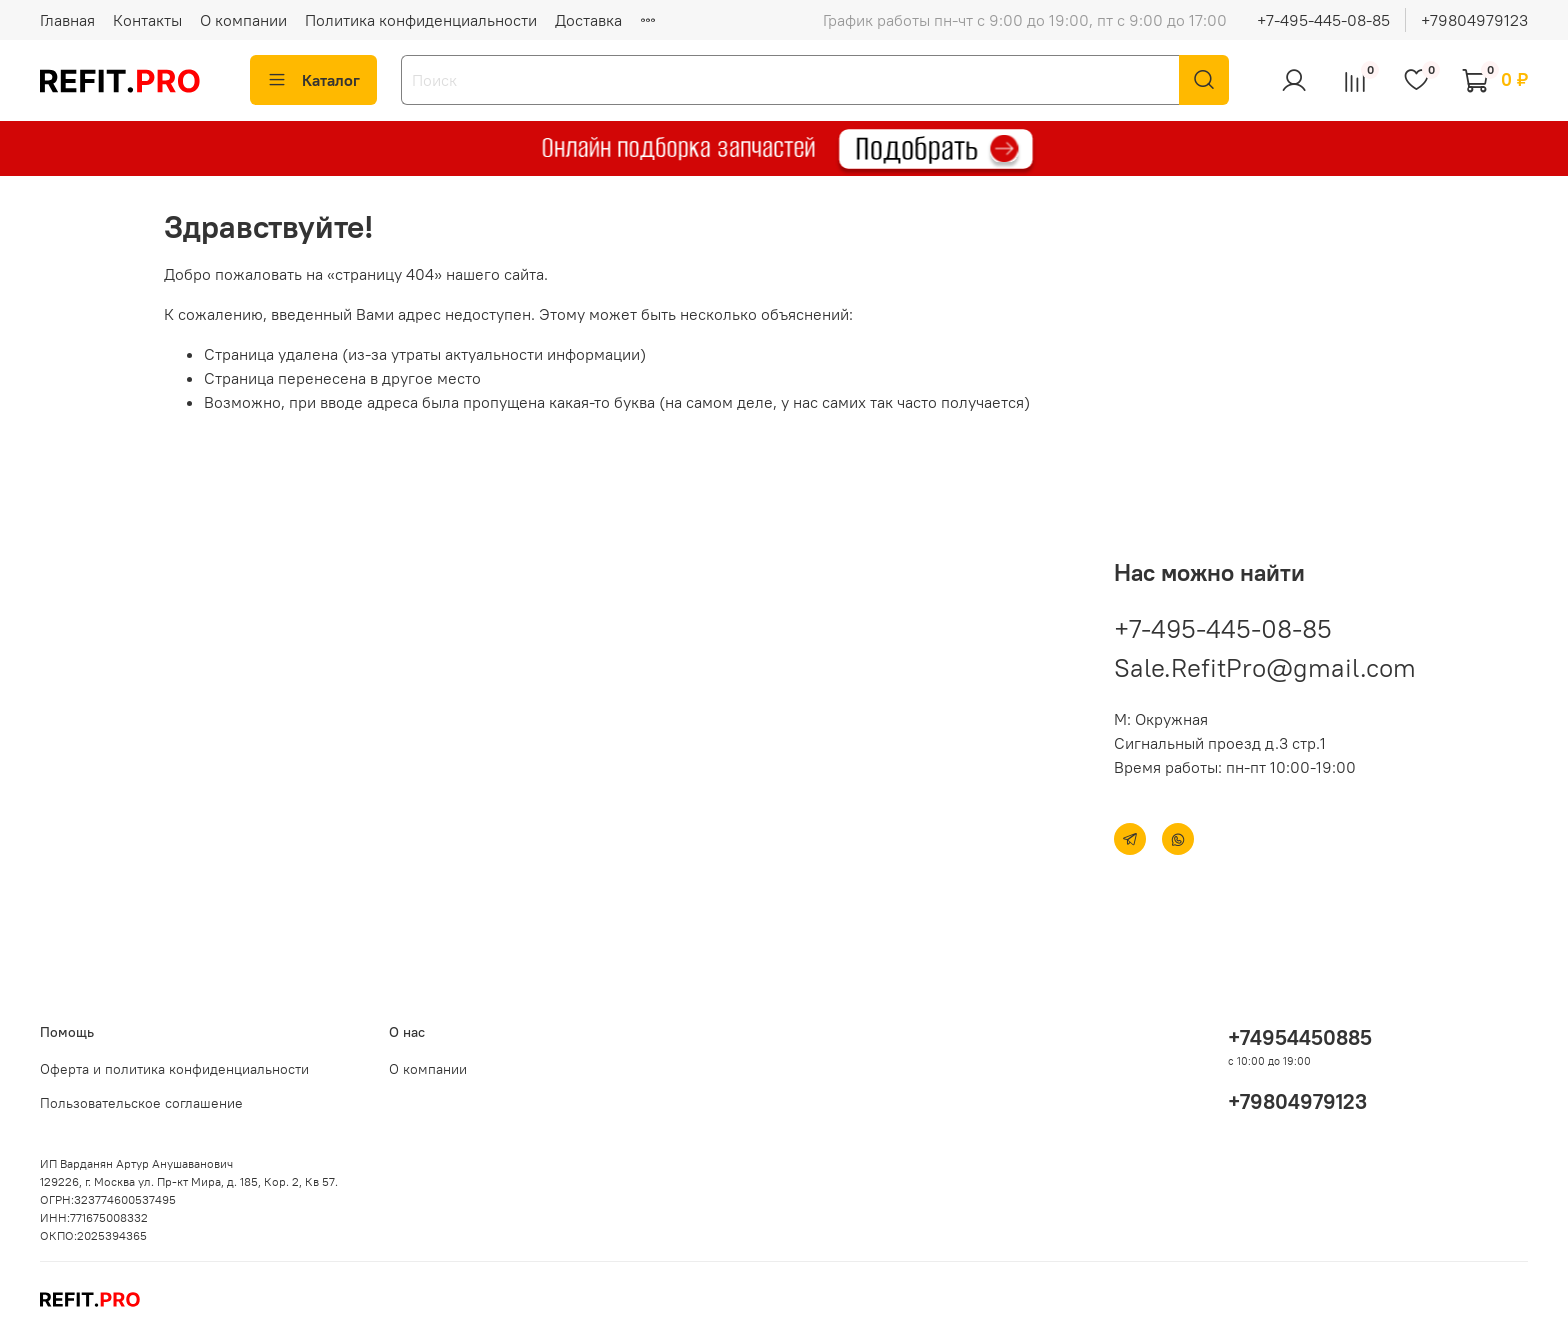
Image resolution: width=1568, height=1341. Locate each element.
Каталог (313, 80)
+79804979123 (1474, 20)
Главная (67, 20)
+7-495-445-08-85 (1323, 20)
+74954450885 (1300, 1037)
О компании (243, 20)
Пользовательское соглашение (141, 1103)
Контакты (147, 20)
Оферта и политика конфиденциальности (174, 1069)
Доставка (588, 20)
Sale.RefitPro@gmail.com (1265, 667)
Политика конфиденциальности (421, 20)
